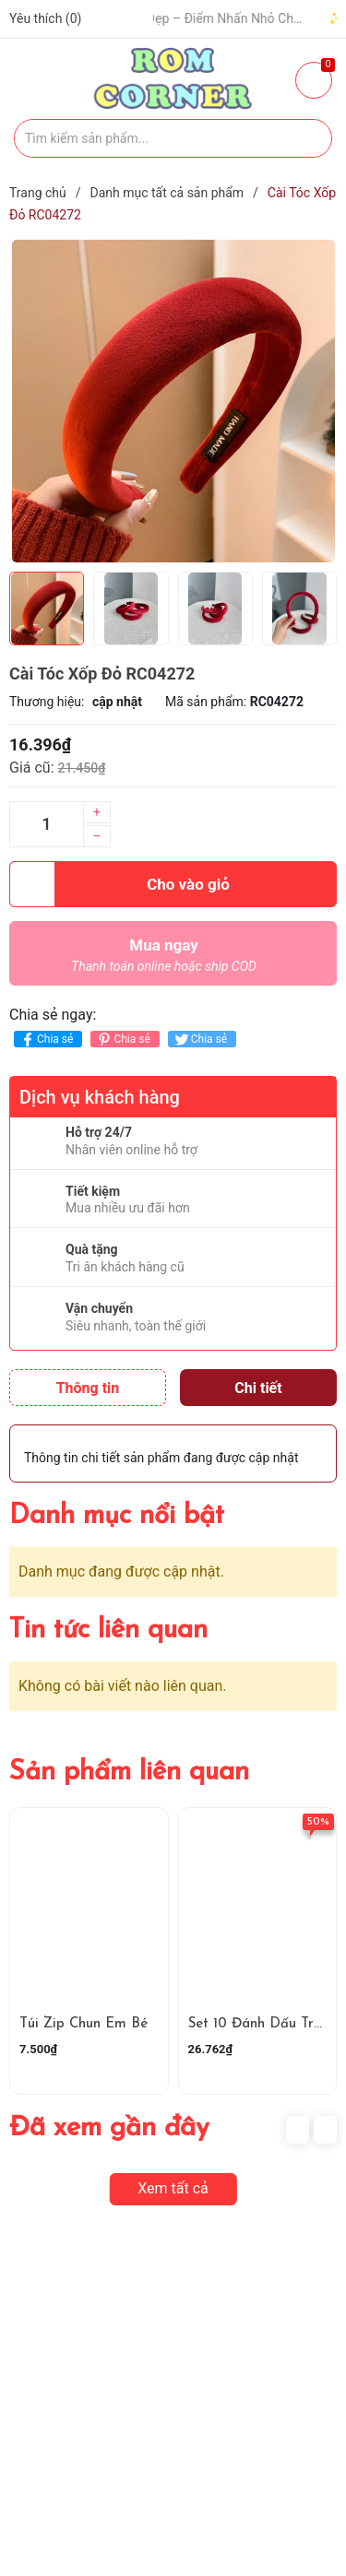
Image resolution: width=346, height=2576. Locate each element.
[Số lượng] (46, 824)
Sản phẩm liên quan (129, 1772)
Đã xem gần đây (109, 2128)
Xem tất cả (173, 2188)
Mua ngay (163, 960)
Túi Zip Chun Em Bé (83, 2024)
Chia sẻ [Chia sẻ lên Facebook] (45, 1039)
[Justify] (308, 138)
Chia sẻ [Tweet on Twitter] (200, 1039)
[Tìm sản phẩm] (173, 138)
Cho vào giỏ (119, 884)
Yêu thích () (45, 18)
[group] (173, 401)
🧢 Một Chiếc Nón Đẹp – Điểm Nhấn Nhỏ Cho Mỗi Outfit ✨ (198, 18)
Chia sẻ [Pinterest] (122, 1039)
